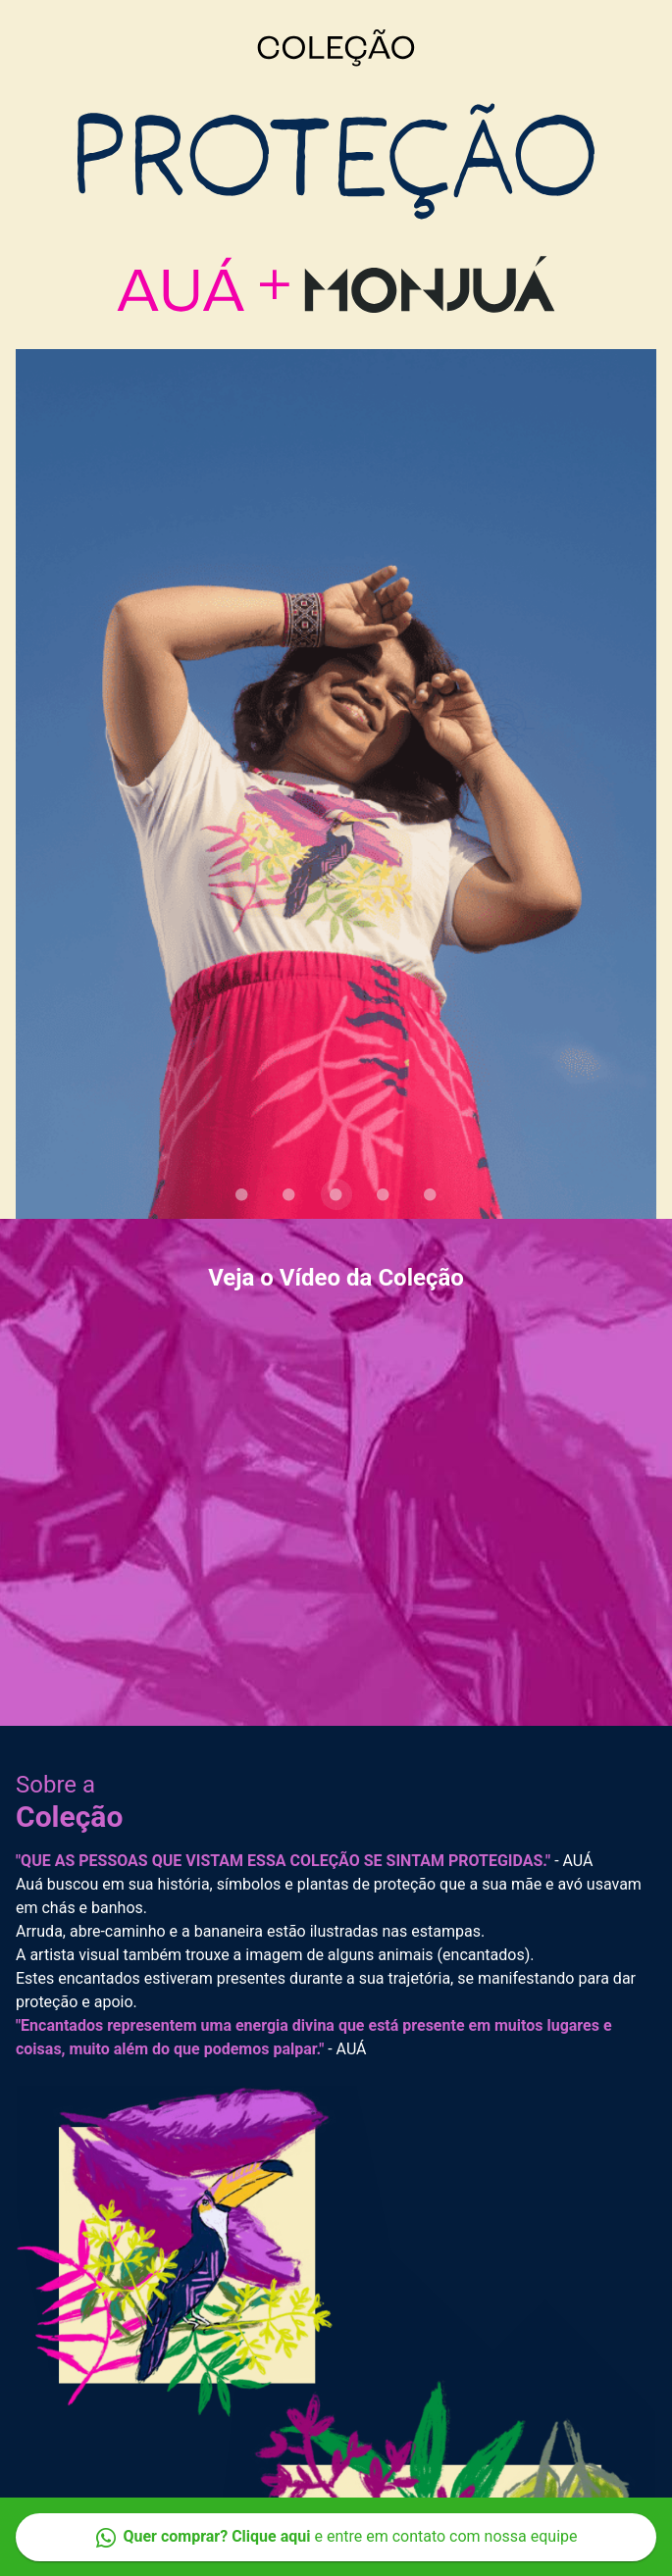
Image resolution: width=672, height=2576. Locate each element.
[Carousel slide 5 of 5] (430, 1194)
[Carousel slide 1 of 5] (242, 1194)
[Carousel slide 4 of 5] (383, 1194)
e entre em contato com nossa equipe (336, 2537)
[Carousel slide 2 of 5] (289, 1194)
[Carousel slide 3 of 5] (336, 1194)
